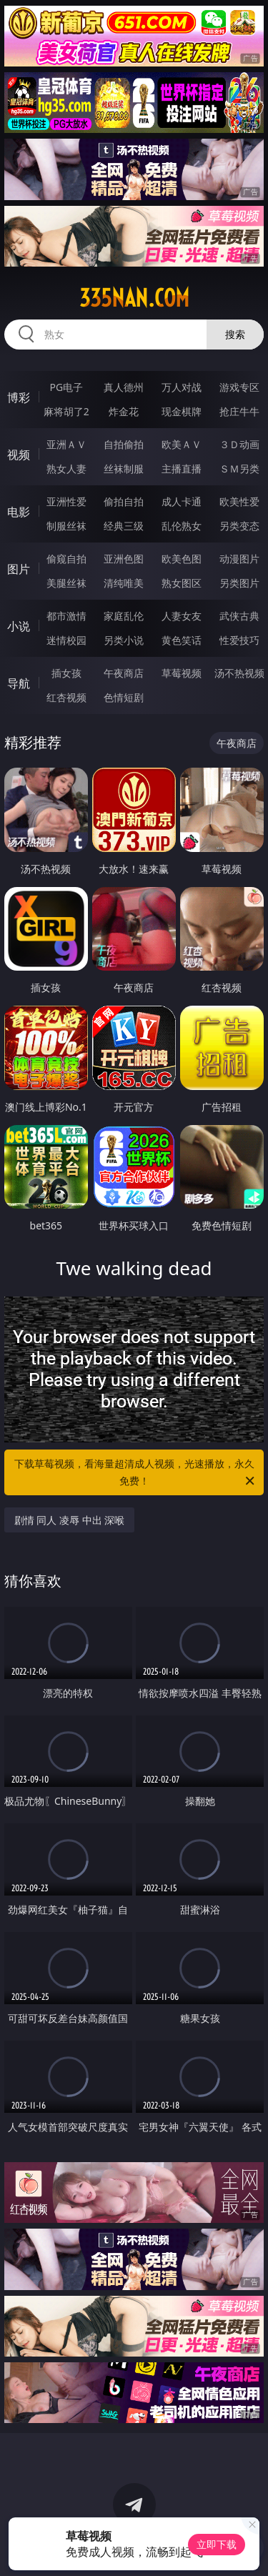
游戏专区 (239, 387)
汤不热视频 (239, 673)
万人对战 (182, 387)
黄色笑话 (182, 640)
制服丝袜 (66, 525)
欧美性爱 (239, 501)
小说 (18, 626)
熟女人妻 (66, 468)
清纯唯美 (124, 583)
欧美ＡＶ (182, 444)
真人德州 (124, 387)
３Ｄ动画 (239, 444)
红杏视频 (66, 697)
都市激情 (66, 616)
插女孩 (66, 673)
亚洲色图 (124, 558)
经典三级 (124, 525)
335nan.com (134, 298)
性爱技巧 (239, 640)
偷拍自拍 (124, 501)
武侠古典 (239, 616)
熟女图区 (182, 583)
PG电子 (66, 387)
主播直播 (182, 468)
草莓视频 (182, 673)
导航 (18, 683)
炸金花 (124, 411)
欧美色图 (182, 558)
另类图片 (239, 583)
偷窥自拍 (66, 558)
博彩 (18, 397)
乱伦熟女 (182, 525)
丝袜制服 (124, 468)
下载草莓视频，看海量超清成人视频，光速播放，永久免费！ (135, 1473)
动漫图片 (239, 558)
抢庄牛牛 (239, 411)
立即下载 (217, 2544)
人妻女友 (182, 616)
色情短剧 (124, 697)
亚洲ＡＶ (66, 444)
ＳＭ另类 (239, 468)
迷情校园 (66, 640)
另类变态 (239, 525)
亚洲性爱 (66, 501)
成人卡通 (182, 501)
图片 (18, 569)
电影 (18, 512)
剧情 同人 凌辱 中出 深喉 (69, 1520)
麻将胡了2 (66, 411)
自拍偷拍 (124, 444)
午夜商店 (124, 673)
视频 (18, 454)
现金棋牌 (182, 411)
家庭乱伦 (124, 616)
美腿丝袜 (66, 583)
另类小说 (124, 640)
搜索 (235, 334)
